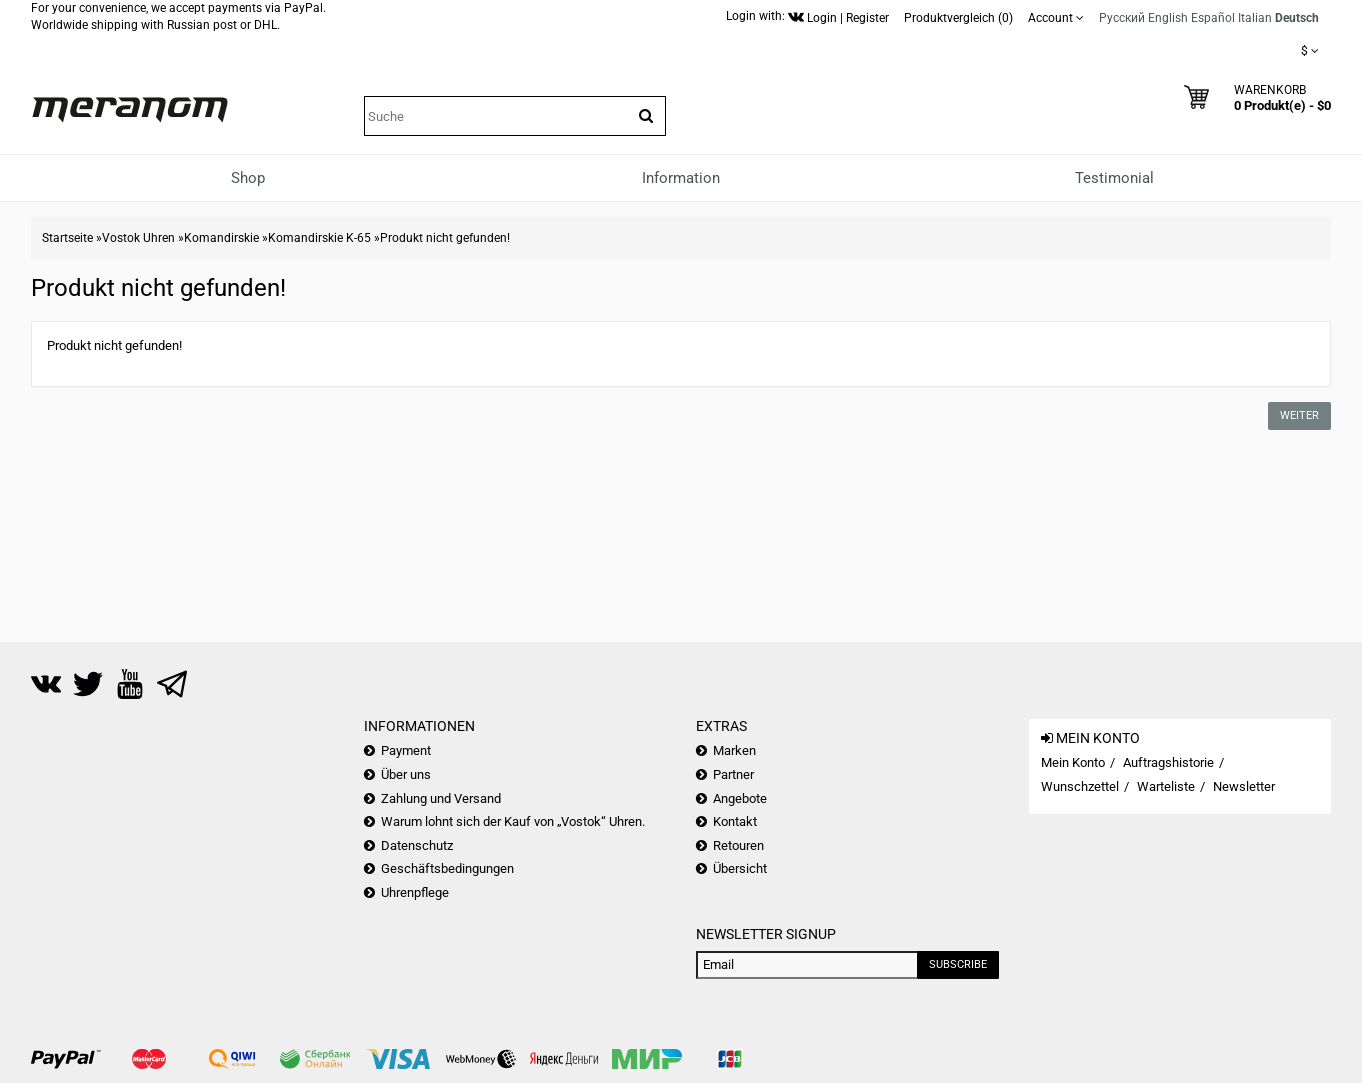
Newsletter (1244, 786)
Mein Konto (1073, 762)
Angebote (740, 798)
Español (1213, 18)
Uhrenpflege (415, 892)
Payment (406, 750)
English (1168, 18)
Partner (733, 774)
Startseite (67, 238)
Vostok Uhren (138, 238)
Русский (1122, 18)
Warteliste (1166, 786)
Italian (1255, 18)
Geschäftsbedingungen (447, 868)
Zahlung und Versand (441, 798)
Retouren (738, 845)
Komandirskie (221, 238)
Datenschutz (417, 845)
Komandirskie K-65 (319, 238)
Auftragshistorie (1168, 762)
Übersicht (740, 868)
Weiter (1299, 415)
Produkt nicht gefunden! (445, 238)
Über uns (406, 774)
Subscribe (958, 964)
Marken (734, 750)
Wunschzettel (1080, 786)
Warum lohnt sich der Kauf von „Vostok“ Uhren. (513, 821)
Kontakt (735, 821)
